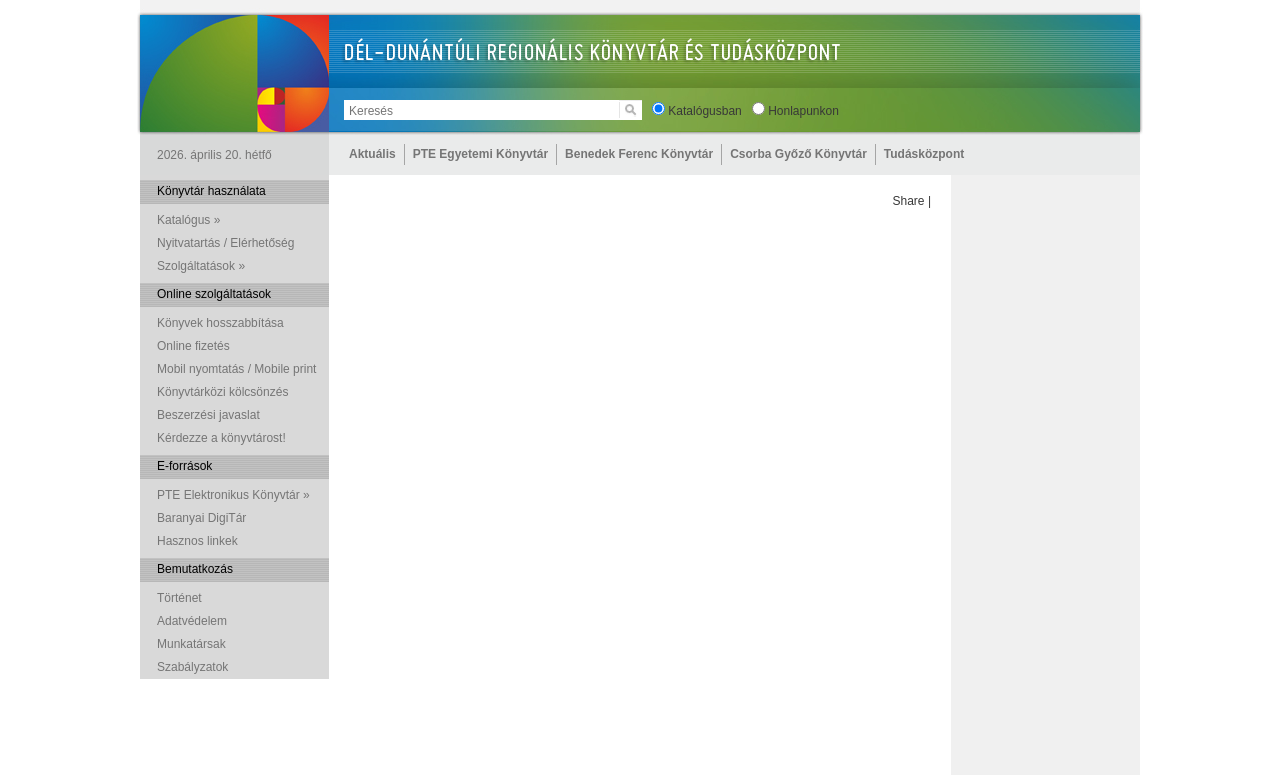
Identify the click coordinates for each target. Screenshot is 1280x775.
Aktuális (372, 154)
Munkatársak (191, 644)
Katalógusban (704, 111)
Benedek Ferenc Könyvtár (639, 154)
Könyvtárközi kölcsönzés (222, 392)
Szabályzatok (192, 667)
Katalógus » (188, 220)
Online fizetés (193, 346)
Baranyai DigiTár (201, 518)
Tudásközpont (924, 154)
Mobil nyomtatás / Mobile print (236, 369)
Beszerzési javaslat (208, 415)
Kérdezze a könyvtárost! (221, 438)
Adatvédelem (192, 621)
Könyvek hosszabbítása (220, 323)
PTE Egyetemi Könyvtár (480, 154)
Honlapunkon (803, 111)
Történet (179, 598)
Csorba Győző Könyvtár (798, 154)
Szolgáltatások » (201, 266)
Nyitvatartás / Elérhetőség (225, 243)
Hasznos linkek (197, 541)
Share (909, 201)
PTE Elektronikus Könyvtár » (233, 495)
